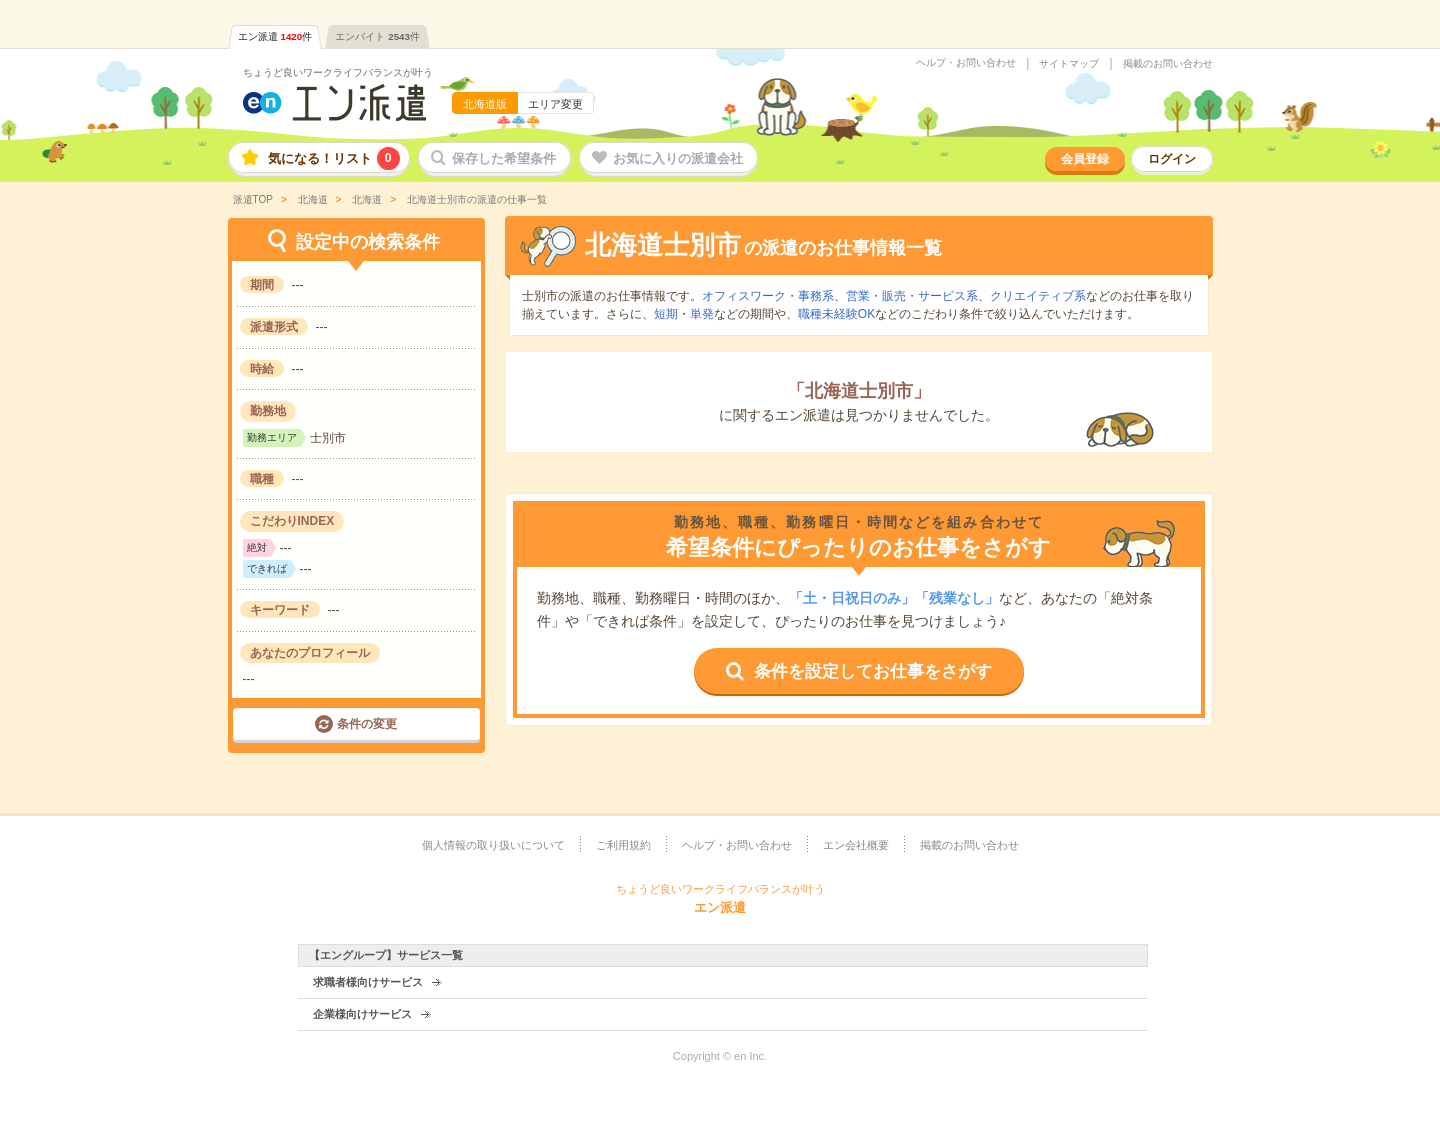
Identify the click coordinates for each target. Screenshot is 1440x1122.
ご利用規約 (623, 845)
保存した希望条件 (504, 158)
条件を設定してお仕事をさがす (873, 671)
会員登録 (1085, 159)
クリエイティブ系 (1038, 296)
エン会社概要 (856, 845)
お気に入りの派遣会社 (678, 158)
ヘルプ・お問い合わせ (966, 63)
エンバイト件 (377, 36)
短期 (666, 314)
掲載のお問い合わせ (1168, 64)
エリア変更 (555, 104)
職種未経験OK (836, 314)
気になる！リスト (334, 158)
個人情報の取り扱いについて (493, 845)
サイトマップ (1069, 64)
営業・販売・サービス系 (912, 296)
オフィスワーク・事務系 (768, 296)
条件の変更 (367, 724)
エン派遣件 (275, 36)
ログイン (1172, 159)
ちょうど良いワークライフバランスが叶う (338, 72)
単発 (702, 314)
